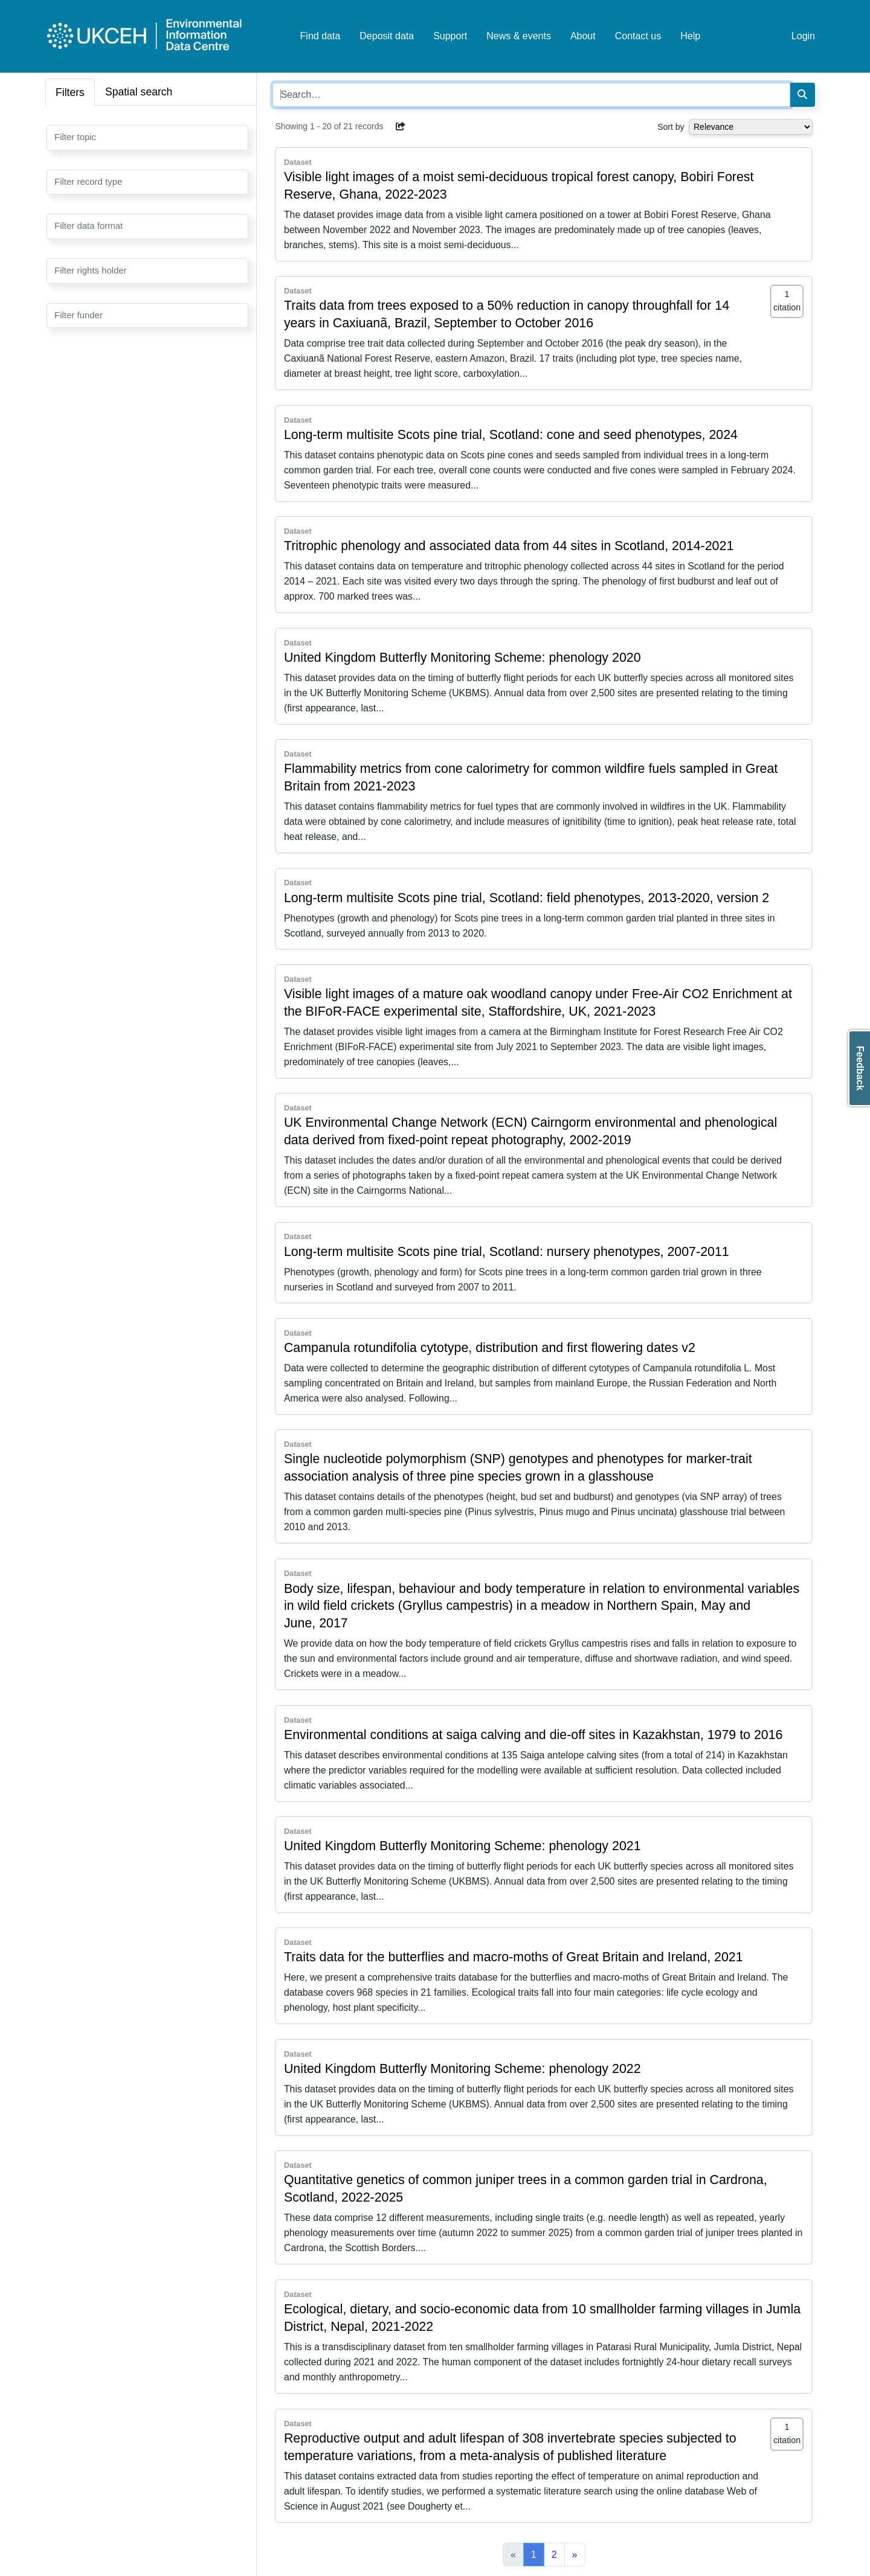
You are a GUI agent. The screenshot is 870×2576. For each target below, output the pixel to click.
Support (450, 36)
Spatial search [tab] (139, 92)
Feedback (860, 1068)
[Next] (574, 2555)
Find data (320, 36)
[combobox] (147, 137)
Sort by (670, 127)
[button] (400, 126)
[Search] (802, 95)
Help (690, 36)
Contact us (638, 36)
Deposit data (386, 36)
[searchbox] (58, 136)
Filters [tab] (70, 92)
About (583, 36)
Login (803, 36)
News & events (518, 36)
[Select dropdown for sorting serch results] (751, 127)
